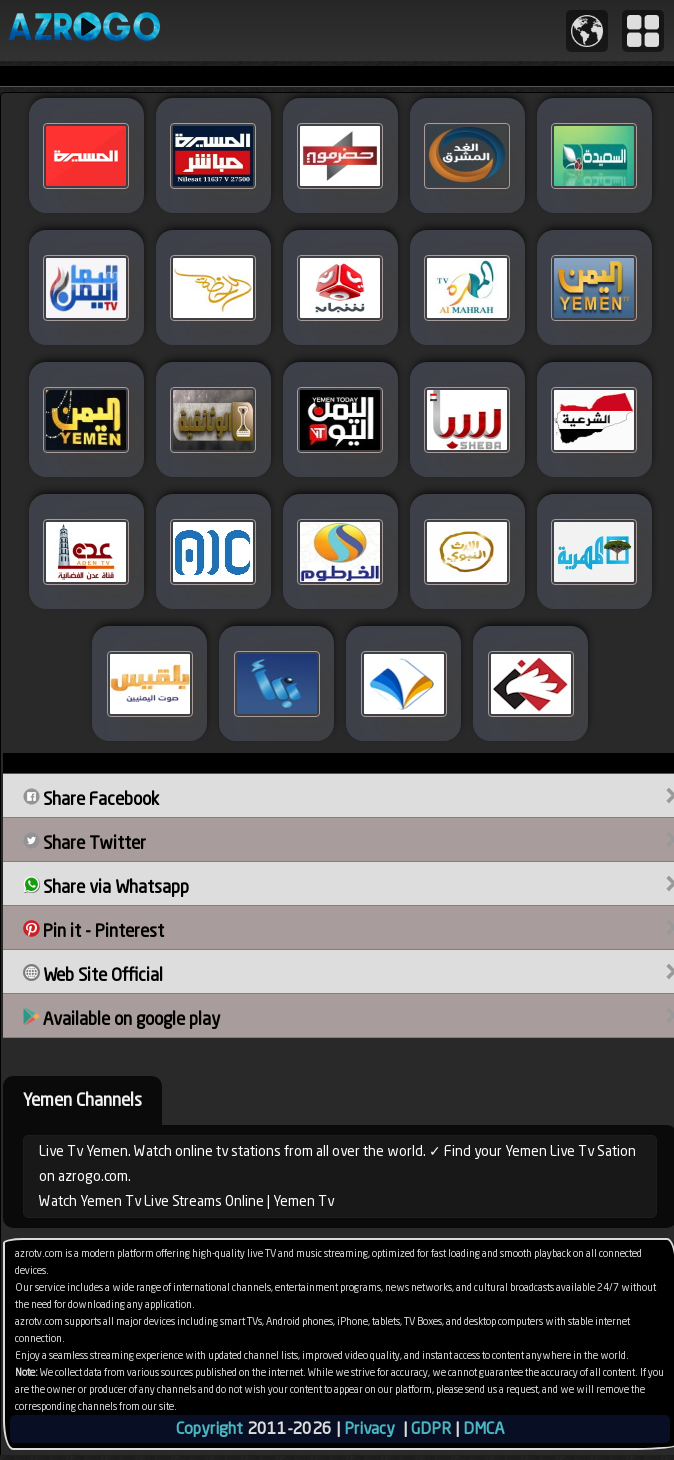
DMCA (483, 1428)
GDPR (431, 1428)
